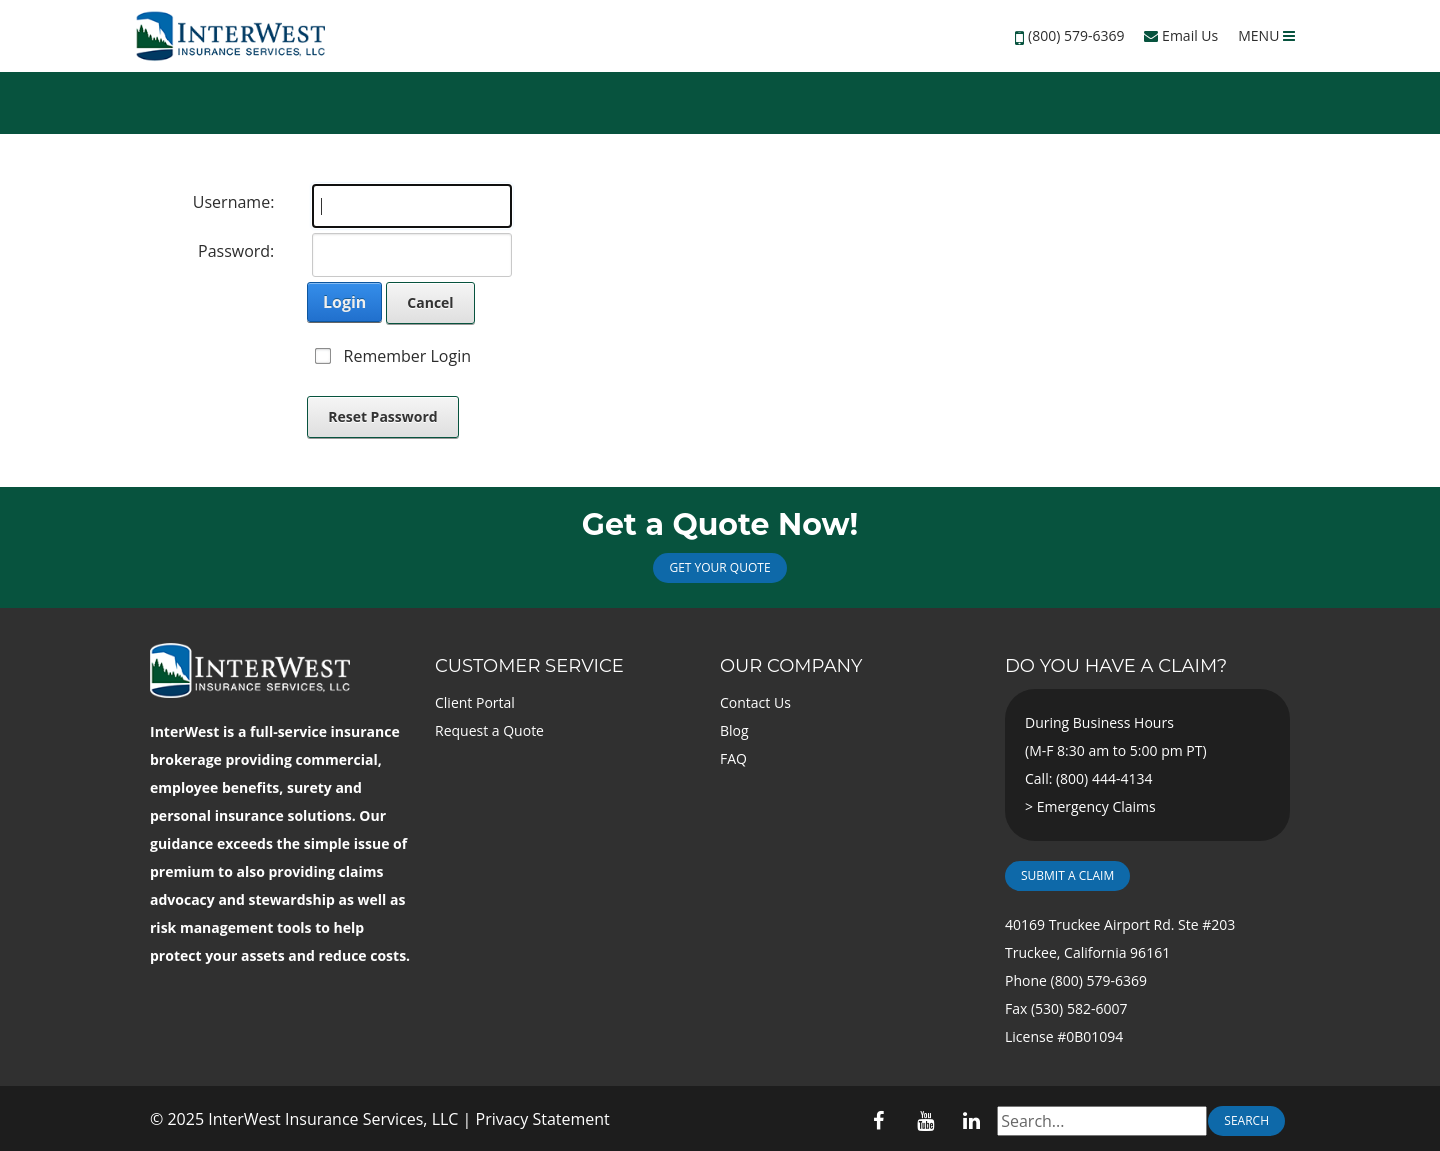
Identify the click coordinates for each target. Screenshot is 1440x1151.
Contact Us (755, 702)
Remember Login (407, 356)
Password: (236, 251)
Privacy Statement (543, 1119)
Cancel (430, 302)
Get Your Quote (719, 567)
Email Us (1181, 35)
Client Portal (475, 702)
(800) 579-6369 (1076, 35)
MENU (1266, 35)
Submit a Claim (1067, 875)
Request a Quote (489, 730)
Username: (234, 202)
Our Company (791, 666)
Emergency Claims (1096, 806)
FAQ (733, 758)
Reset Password (383, 416)
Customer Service (529, 666)
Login (344, 302)
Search (1246, 1120)
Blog (734, 730)
